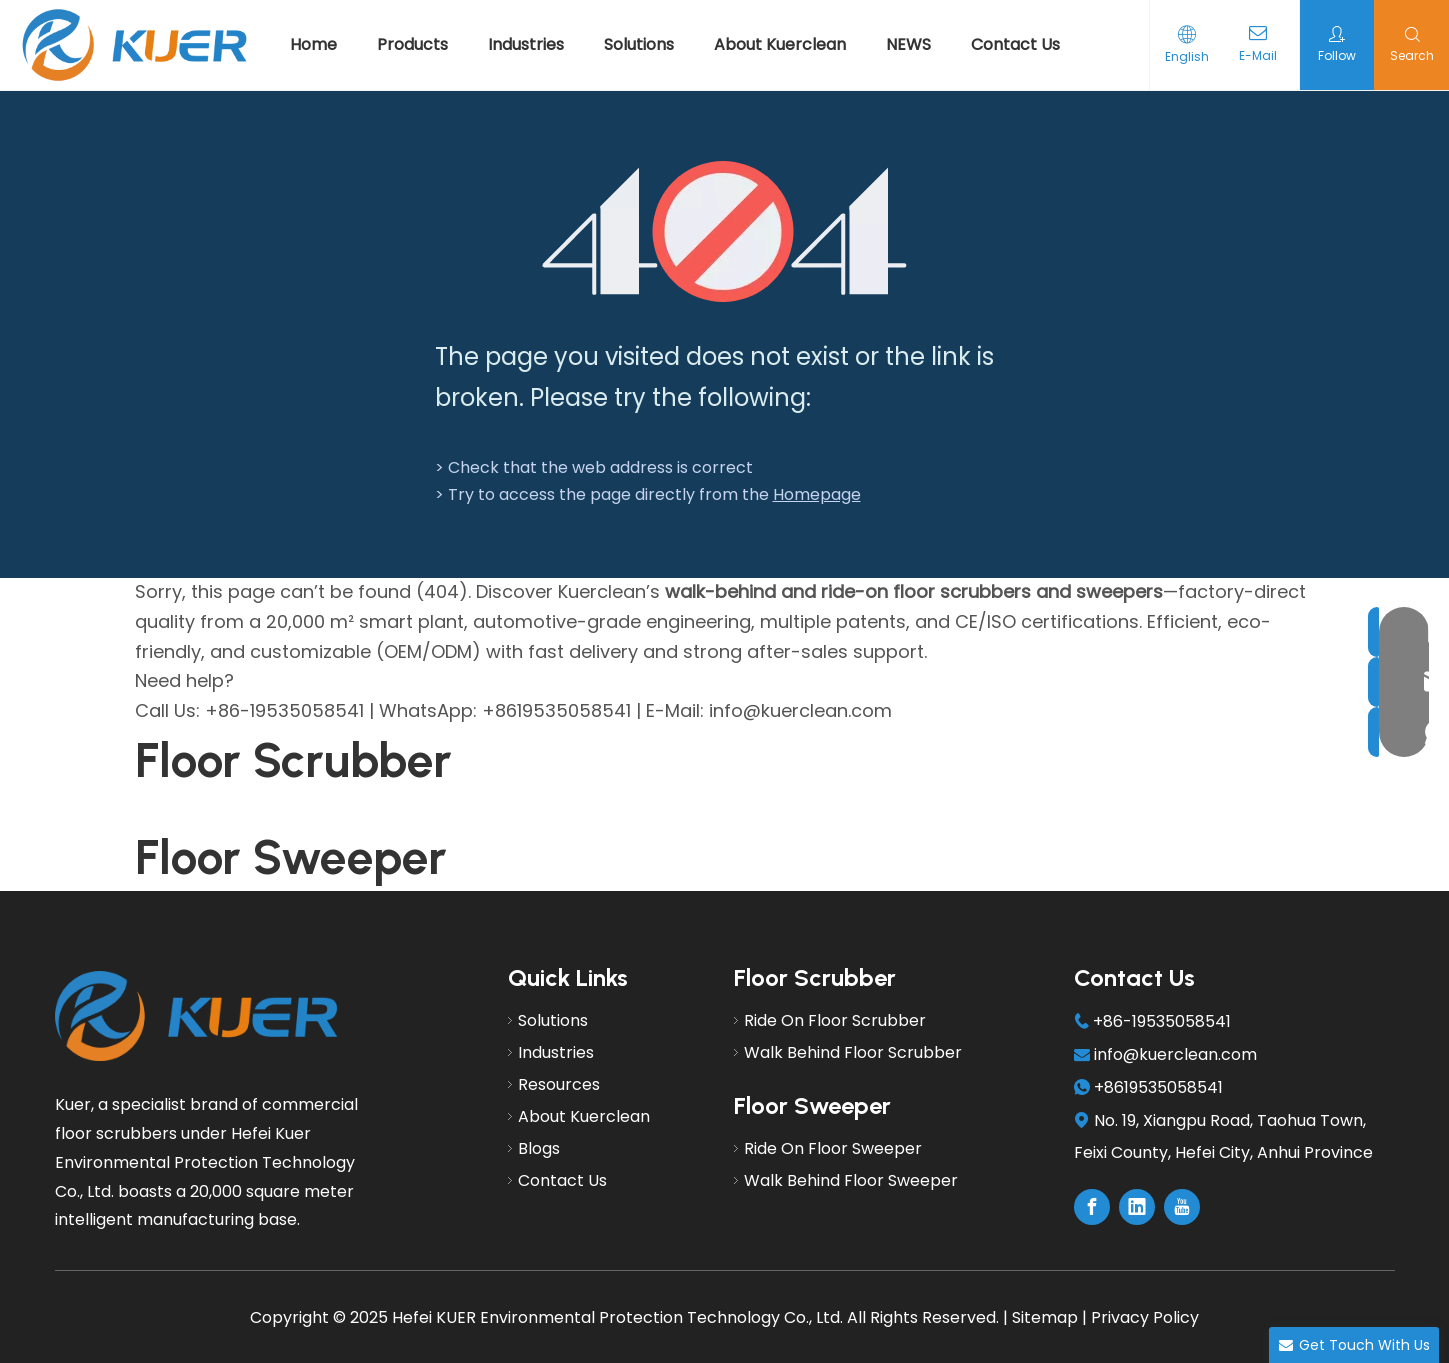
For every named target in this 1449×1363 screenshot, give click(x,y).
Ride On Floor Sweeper (833, 1148)
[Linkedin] (1137, 1207)
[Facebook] (1092, 1207)
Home (313, 44)
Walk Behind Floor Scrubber (853, 1052)
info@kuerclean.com (1175, 1054)
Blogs (539, 1148)
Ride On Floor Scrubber (835, 1020)
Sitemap (1045, 1317)
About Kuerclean (780, 44)
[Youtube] (1182, 1207)
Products (412, 44)
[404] (724, 231)
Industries (526, 44)
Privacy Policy (1145, 1317)
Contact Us (1015, 44)
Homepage (817, 494)
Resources (559, 1084)
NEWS (908, 44)
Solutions (639, 44)
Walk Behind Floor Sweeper (851, 1180)
